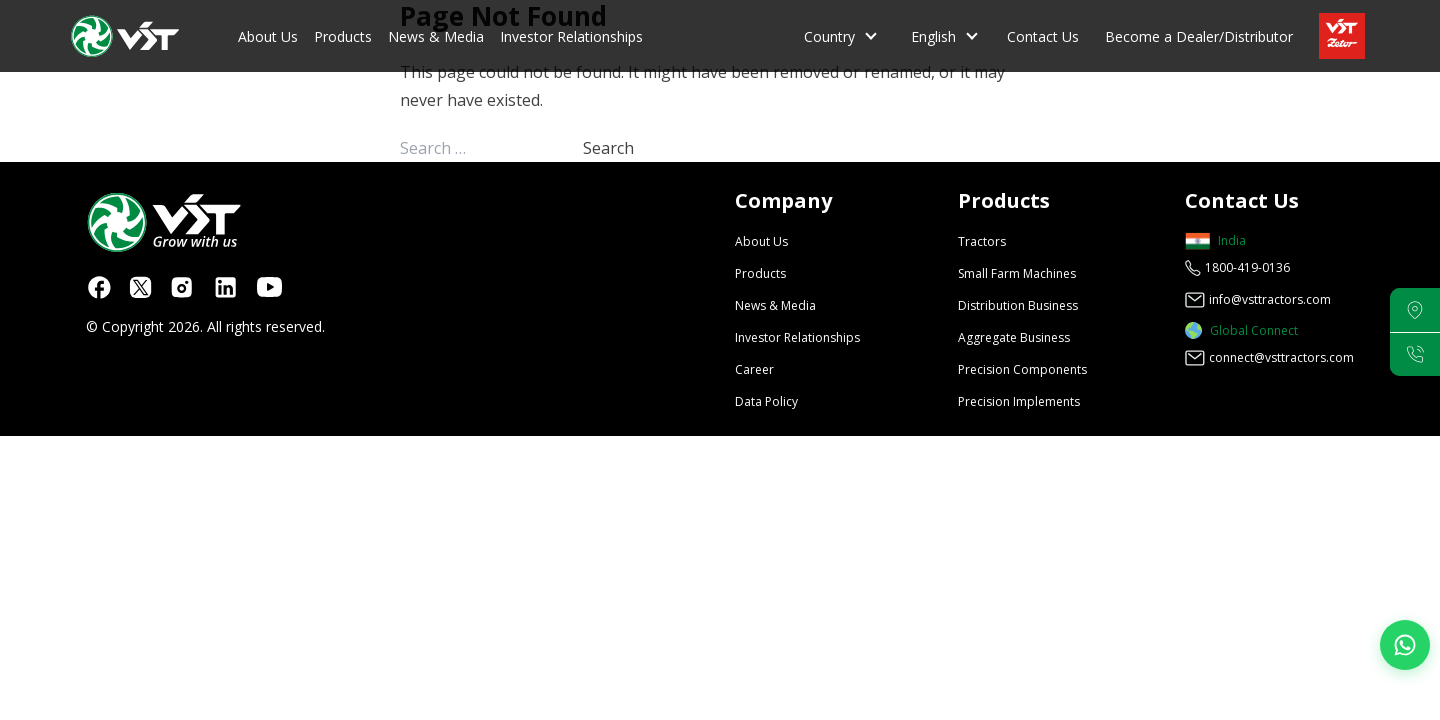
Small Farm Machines (1017, 273)
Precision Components (1022, 369)
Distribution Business (1018, 305)
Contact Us (1043, 36)
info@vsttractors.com (1270, 299)
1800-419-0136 (1247, 267)
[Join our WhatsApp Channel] (1405, 645)
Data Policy (766, 401)
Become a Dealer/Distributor (1199, 36)
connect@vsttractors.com (1281, 357)
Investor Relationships (571, 36)
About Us (268, 36)
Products (343, 36)
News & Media (436, 36)
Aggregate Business (1014, 337)
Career (754, 369)
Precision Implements (1019, 401)
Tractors (982, 241)
